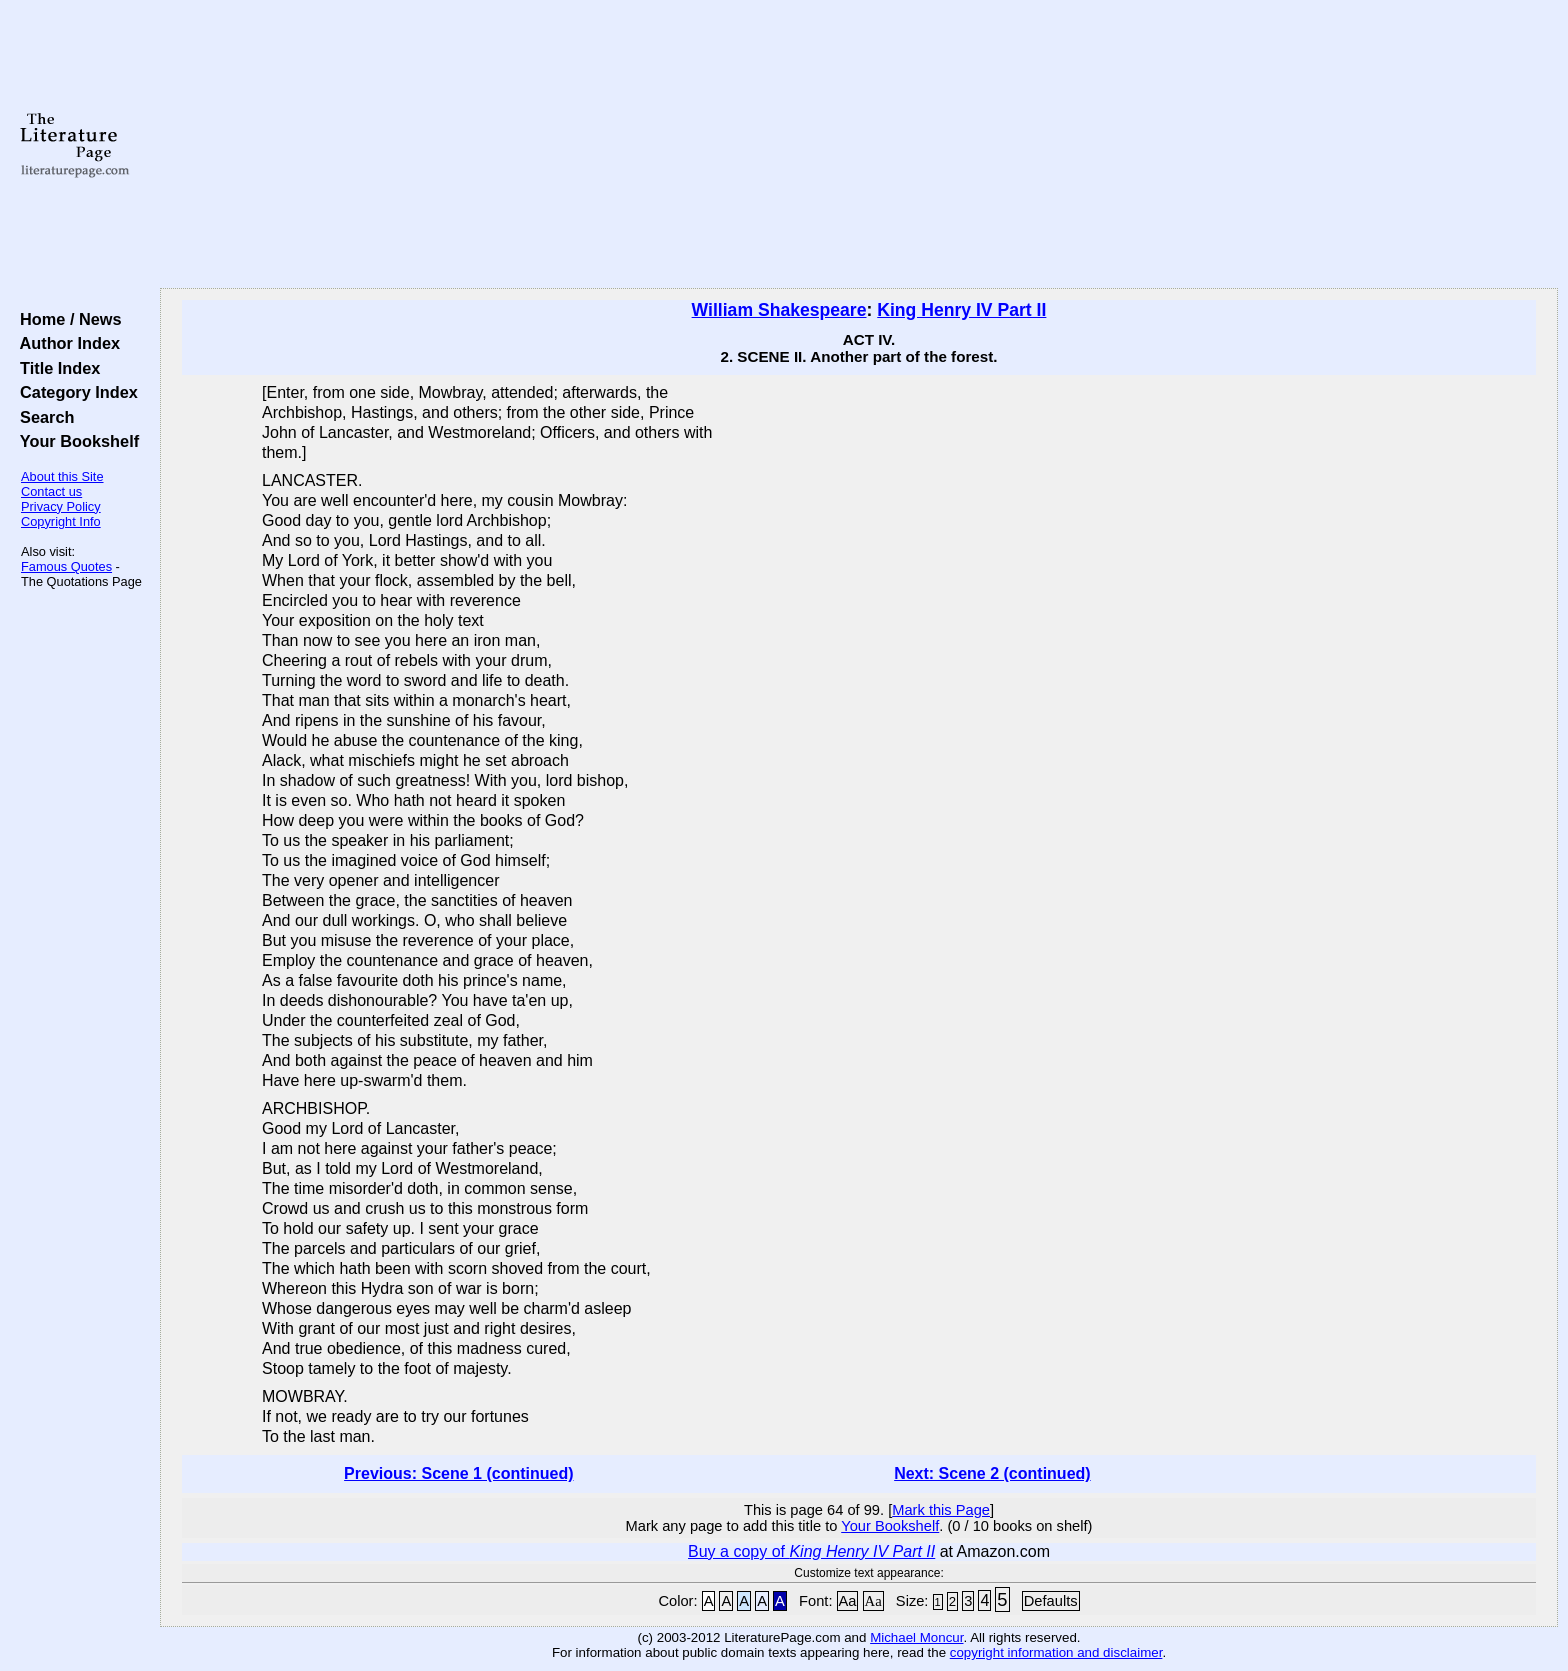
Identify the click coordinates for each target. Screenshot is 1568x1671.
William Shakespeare (779, 310)
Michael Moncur (916, 1637)
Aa (848, 1601)
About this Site (62, 476)
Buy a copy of (811, 1551)
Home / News (66, 319)
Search (42, 417)
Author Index (65, 343)
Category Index (74, 392)
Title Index (55, 368)
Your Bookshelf (75, 441)
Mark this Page (941, 1510)
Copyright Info (61, 521)
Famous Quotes (66, 566)
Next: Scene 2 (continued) (992, 1473)
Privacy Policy (61, 506)
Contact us (51, 491)
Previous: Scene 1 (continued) (458, 1473)
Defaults (1051, 1601)
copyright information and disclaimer (1056, 1652)
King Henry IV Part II (961, 310)
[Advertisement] (859, 145)
